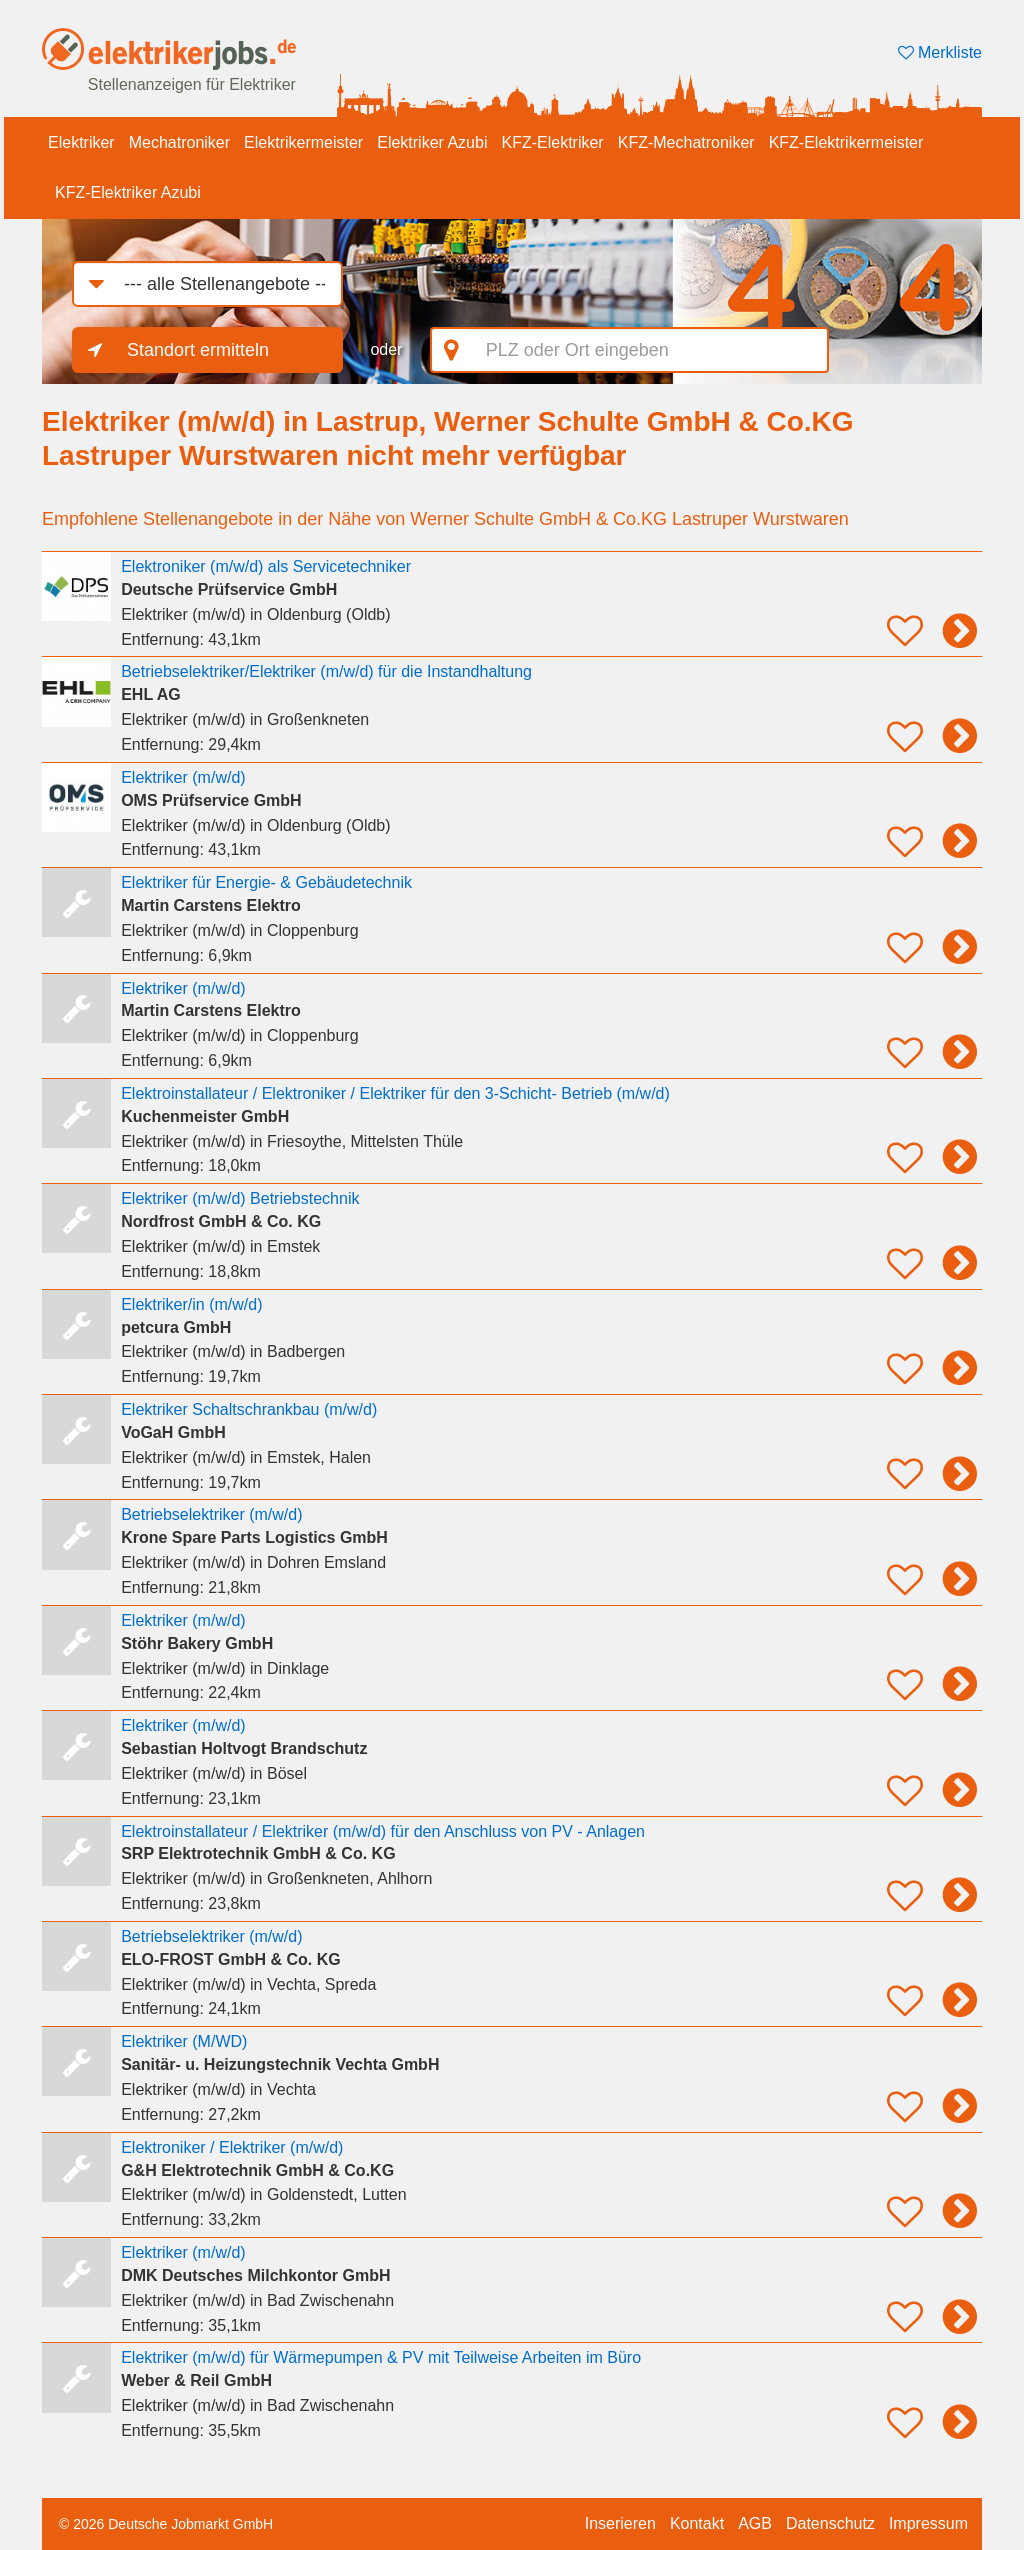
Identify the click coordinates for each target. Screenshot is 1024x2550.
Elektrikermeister (303, 142)
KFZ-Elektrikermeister (846, 142)
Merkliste (940, 52)
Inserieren (620, 2523)
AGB (755, 2523)
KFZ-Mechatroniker (686, 142)
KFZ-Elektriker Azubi (128, 192)
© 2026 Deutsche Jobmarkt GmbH (166, 2524)
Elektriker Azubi (432, 142)
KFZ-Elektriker (552, 142)
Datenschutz (830, 2523)
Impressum (928, 2523)
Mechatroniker (179, 142)
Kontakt (697, 2523)
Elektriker (81, 142)
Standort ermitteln (198, 350)
